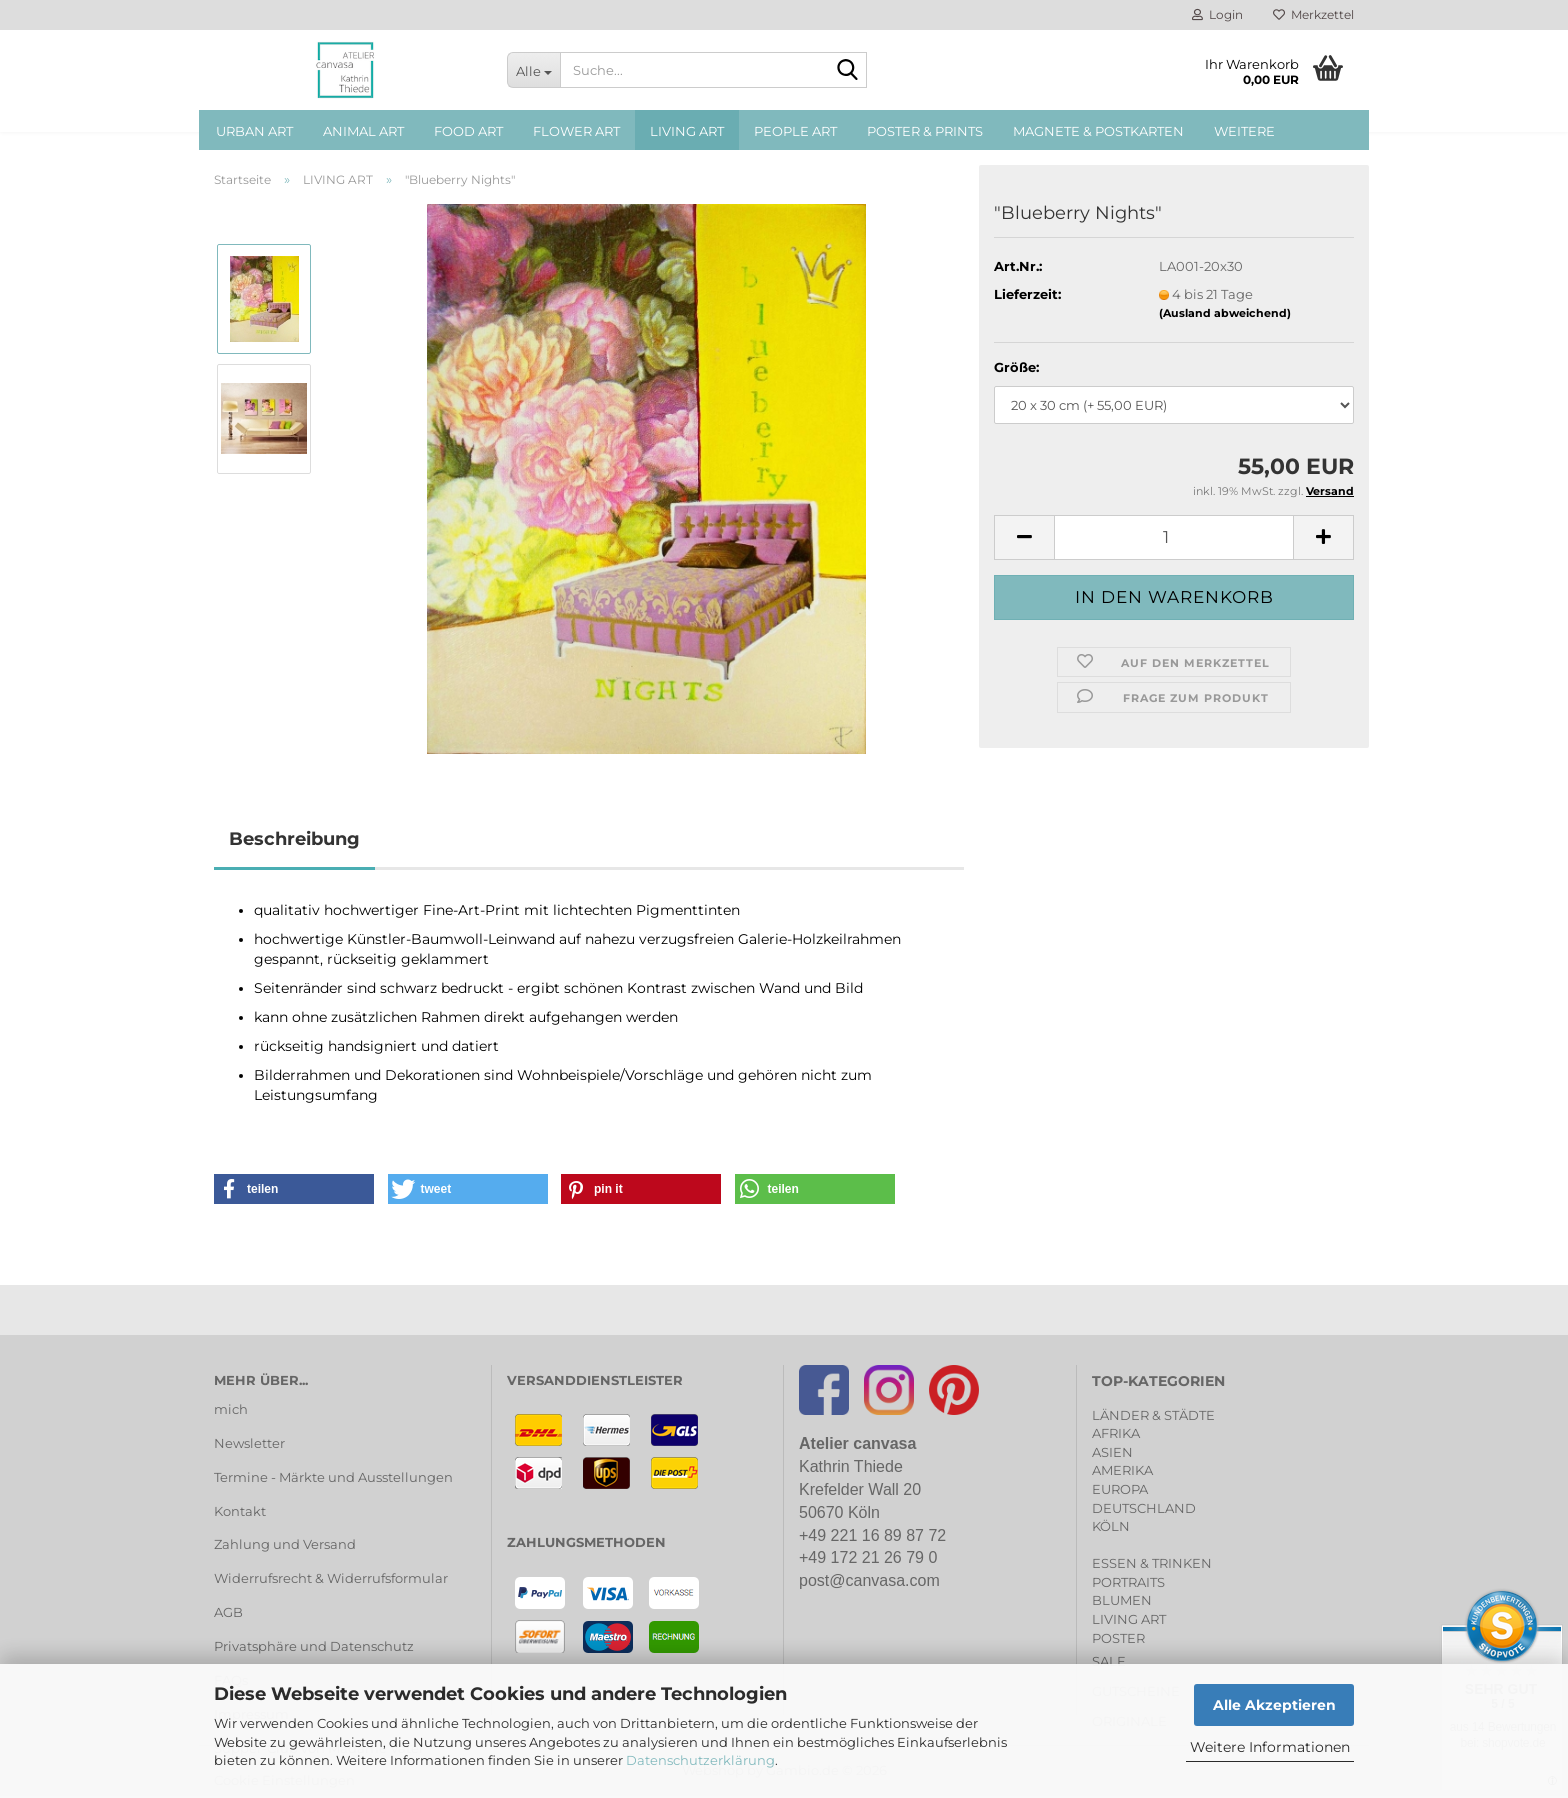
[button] (1024, 537)
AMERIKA (1122, 1470)
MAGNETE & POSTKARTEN (1098, 131)
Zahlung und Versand (285, 1544)
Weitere (1244, 131)
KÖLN (1111, 1526)
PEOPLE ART (795, 131)
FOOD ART (468, 131)
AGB (228, 1612)
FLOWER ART (576, 131)
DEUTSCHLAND (1144, 1508)
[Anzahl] (1174, 537)
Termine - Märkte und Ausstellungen (333, 1477)
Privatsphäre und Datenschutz (314, 1646)
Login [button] (1217, 14)
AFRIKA (1116, 1433)
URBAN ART (254, 131)
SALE (1109, 1661)
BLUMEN (1122, 1600)
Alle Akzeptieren (1274, 1705)
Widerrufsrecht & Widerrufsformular (331, 1578)
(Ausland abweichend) (1225, 313)
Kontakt (240, 1511)
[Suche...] (533, 70)
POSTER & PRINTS (925, 131)
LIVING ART (687, 131)
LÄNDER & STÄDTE (1153, 1415)
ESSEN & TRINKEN (1152, 1563)
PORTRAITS (1128, 1582)
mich (231, 1409)
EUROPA (1120, 1489)
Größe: (1016, 367)
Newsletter (249, 1443)
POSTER (1118, 1638)
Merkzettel (1313, 14)
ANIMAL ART (363, 131)
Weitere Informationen (1270, 1747)
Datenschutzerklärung (700, 1760)
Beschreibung (294, 839)
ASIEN (1112, 1452)
